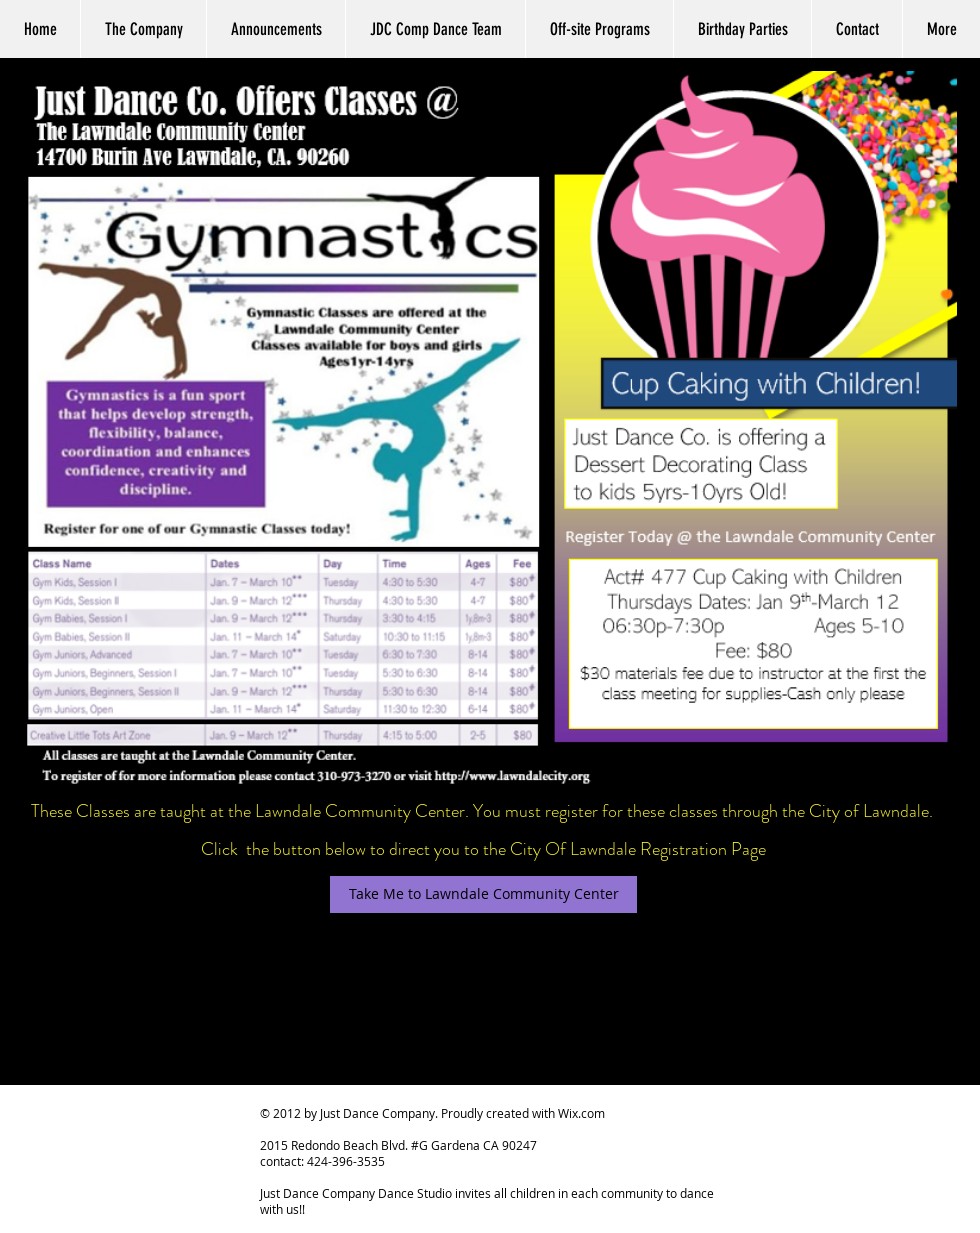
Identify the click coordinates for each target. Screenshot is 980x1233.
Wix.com (581, 1113)
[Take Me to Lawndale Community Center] (483, 894)
